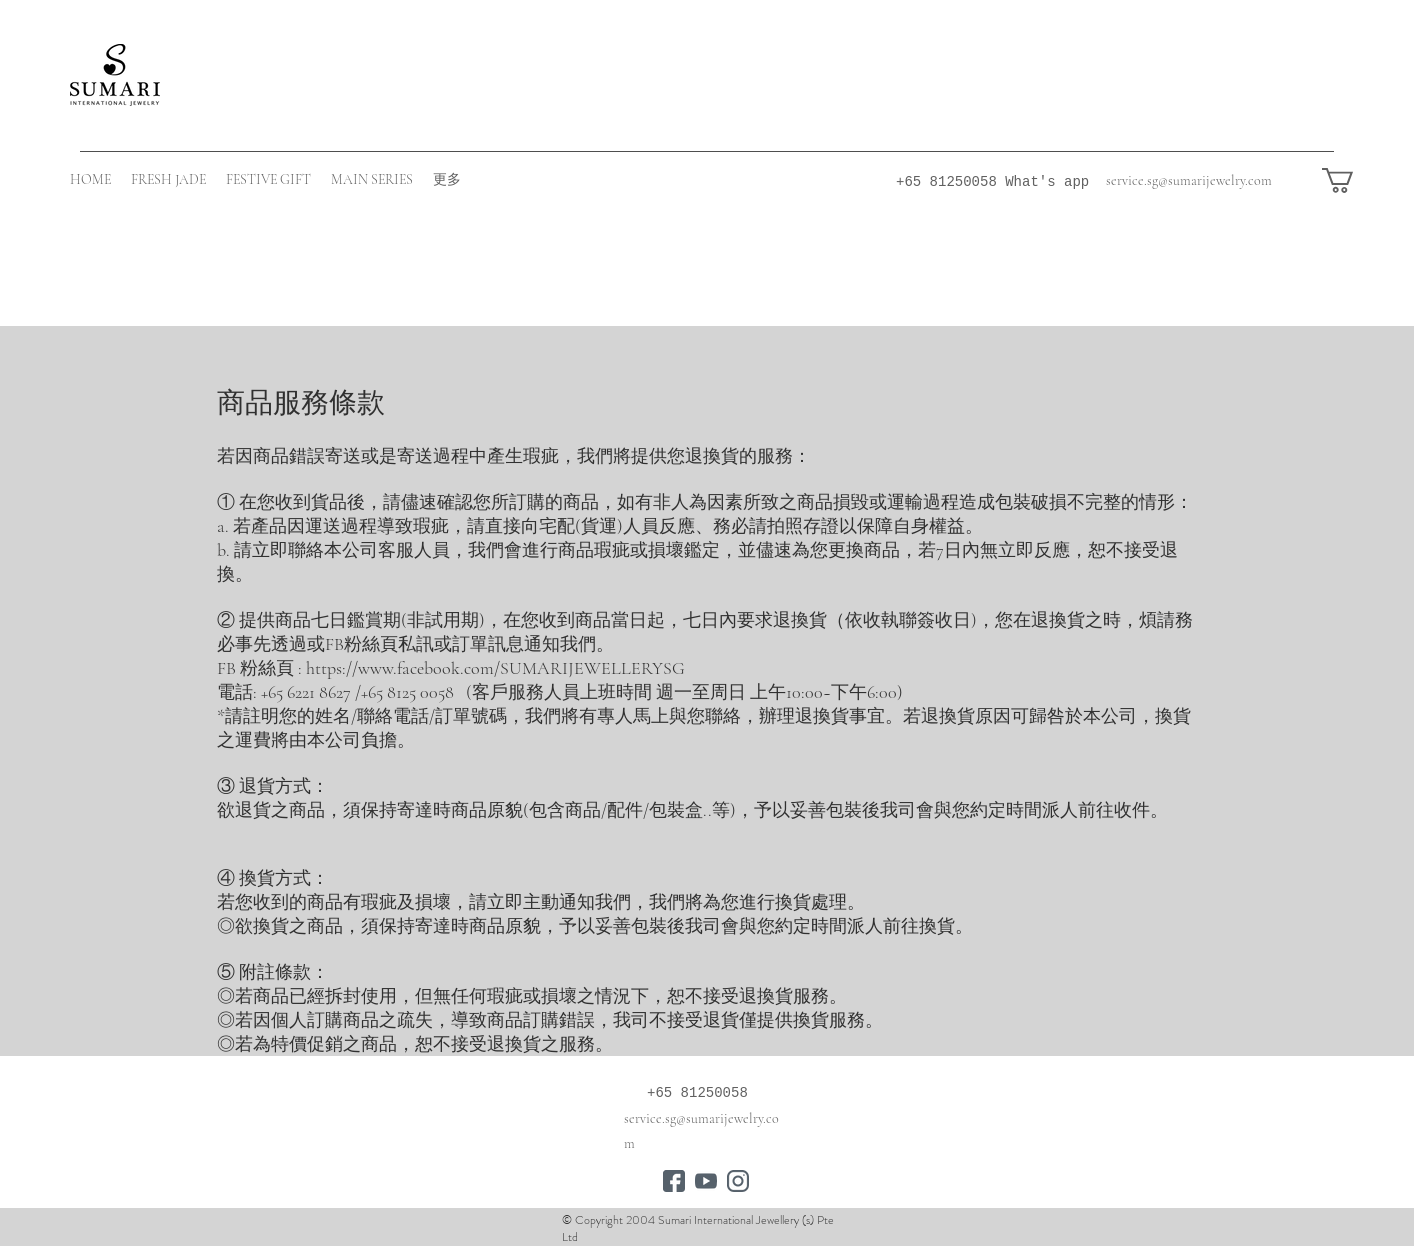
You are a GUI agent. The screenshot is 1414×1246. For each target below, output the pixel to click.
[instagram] (738, 1181)
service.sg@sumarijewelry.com (1189, 180)
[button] (1352, 180)
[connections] (674, 1181)
